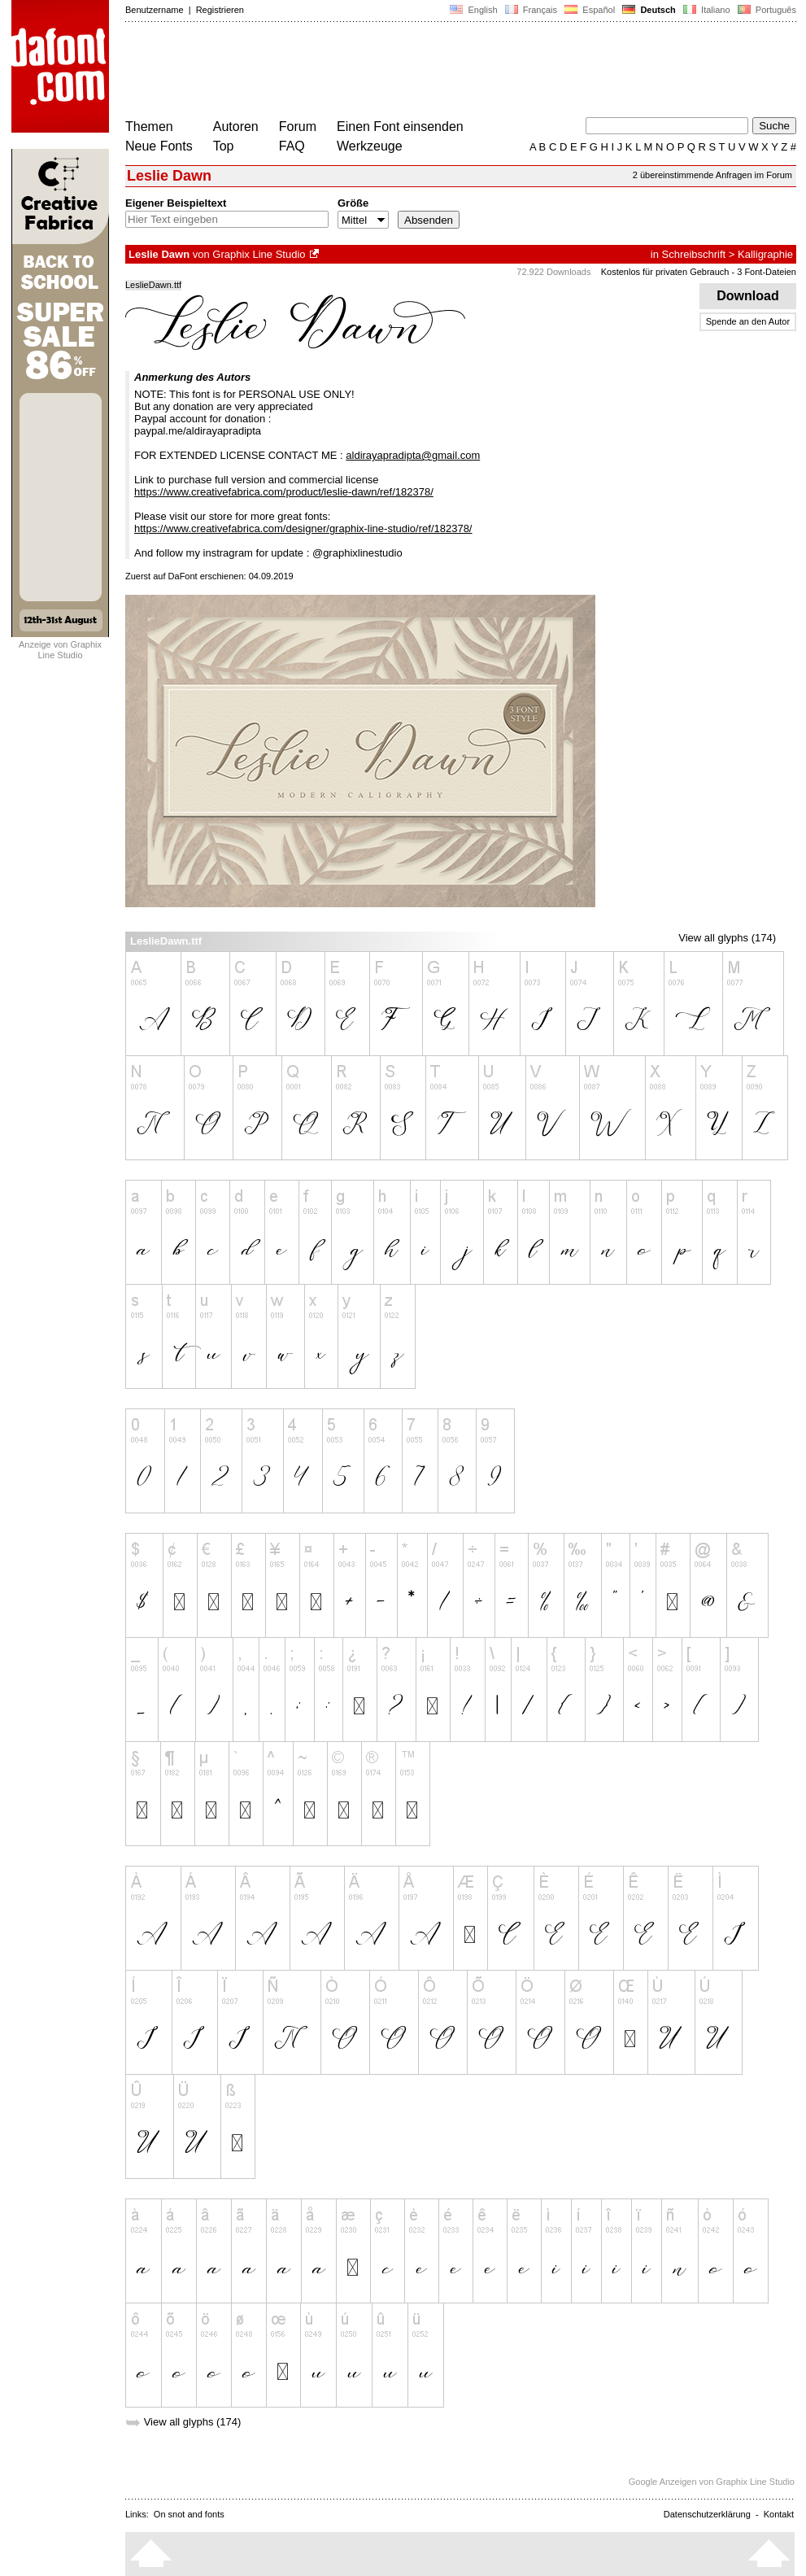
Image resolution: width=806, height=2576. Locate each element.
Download (748, 296)
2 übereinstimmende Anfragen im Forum (712, 175)
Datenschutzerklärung (707, 2514)
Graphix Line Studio (258, 254)
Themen (149, 126)
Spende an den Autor (748, 321)
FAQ (292, 146)
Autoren (236, 126)
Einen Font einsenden (400, 126)
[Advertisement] (421, 71)
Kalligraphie (765, 254)
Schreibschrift (693, 254)
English (473, 10)
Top (223, 146)
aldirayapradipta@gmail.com (413, 455)
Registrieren (220, 10)
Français (531, 10)
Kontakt (779, 2514)
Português (765, 10)
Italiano (707, 10)
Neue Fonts (159, 146)
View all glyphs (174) (727, 938)
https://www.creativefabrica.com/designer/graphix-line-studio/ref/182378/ (303, 528)
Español (589, 10)
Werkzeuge (370, 146)
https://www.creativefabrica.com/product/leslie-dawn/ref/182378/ (283, 492)
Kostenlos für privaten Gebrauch (665, 272)
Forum (297, 126)
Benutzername (154, 10)
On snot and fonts (189, 2514)
